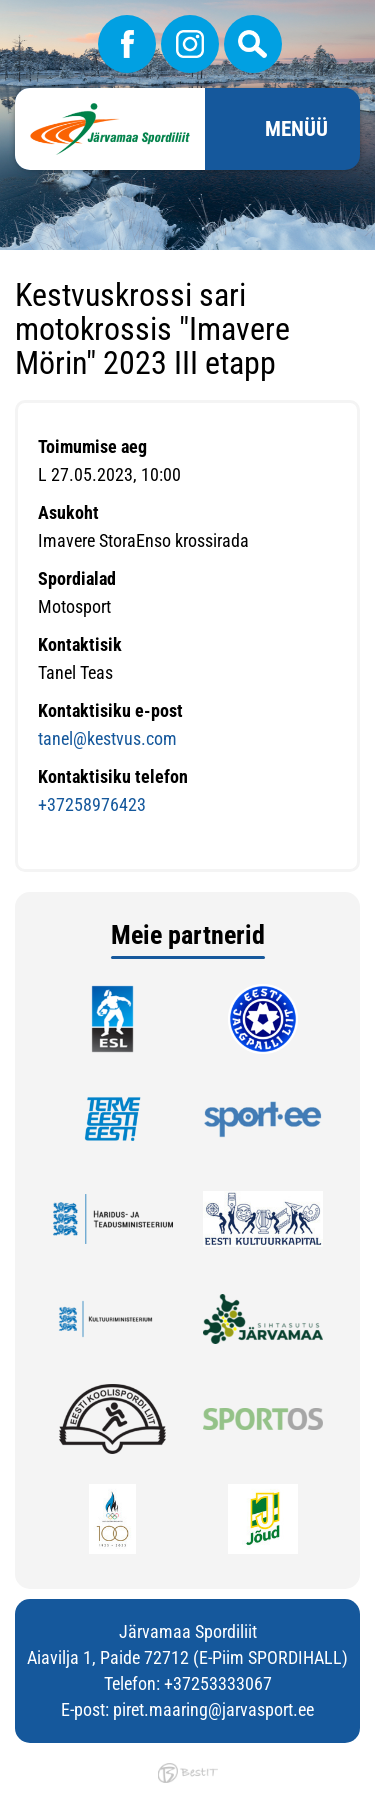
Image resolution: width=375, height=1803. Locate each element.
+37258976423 (92, 804)
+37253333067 (218, 1683)
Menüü (296, 129)
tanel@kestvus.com (107, 738)
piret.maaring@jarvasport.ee (213, 1709)
